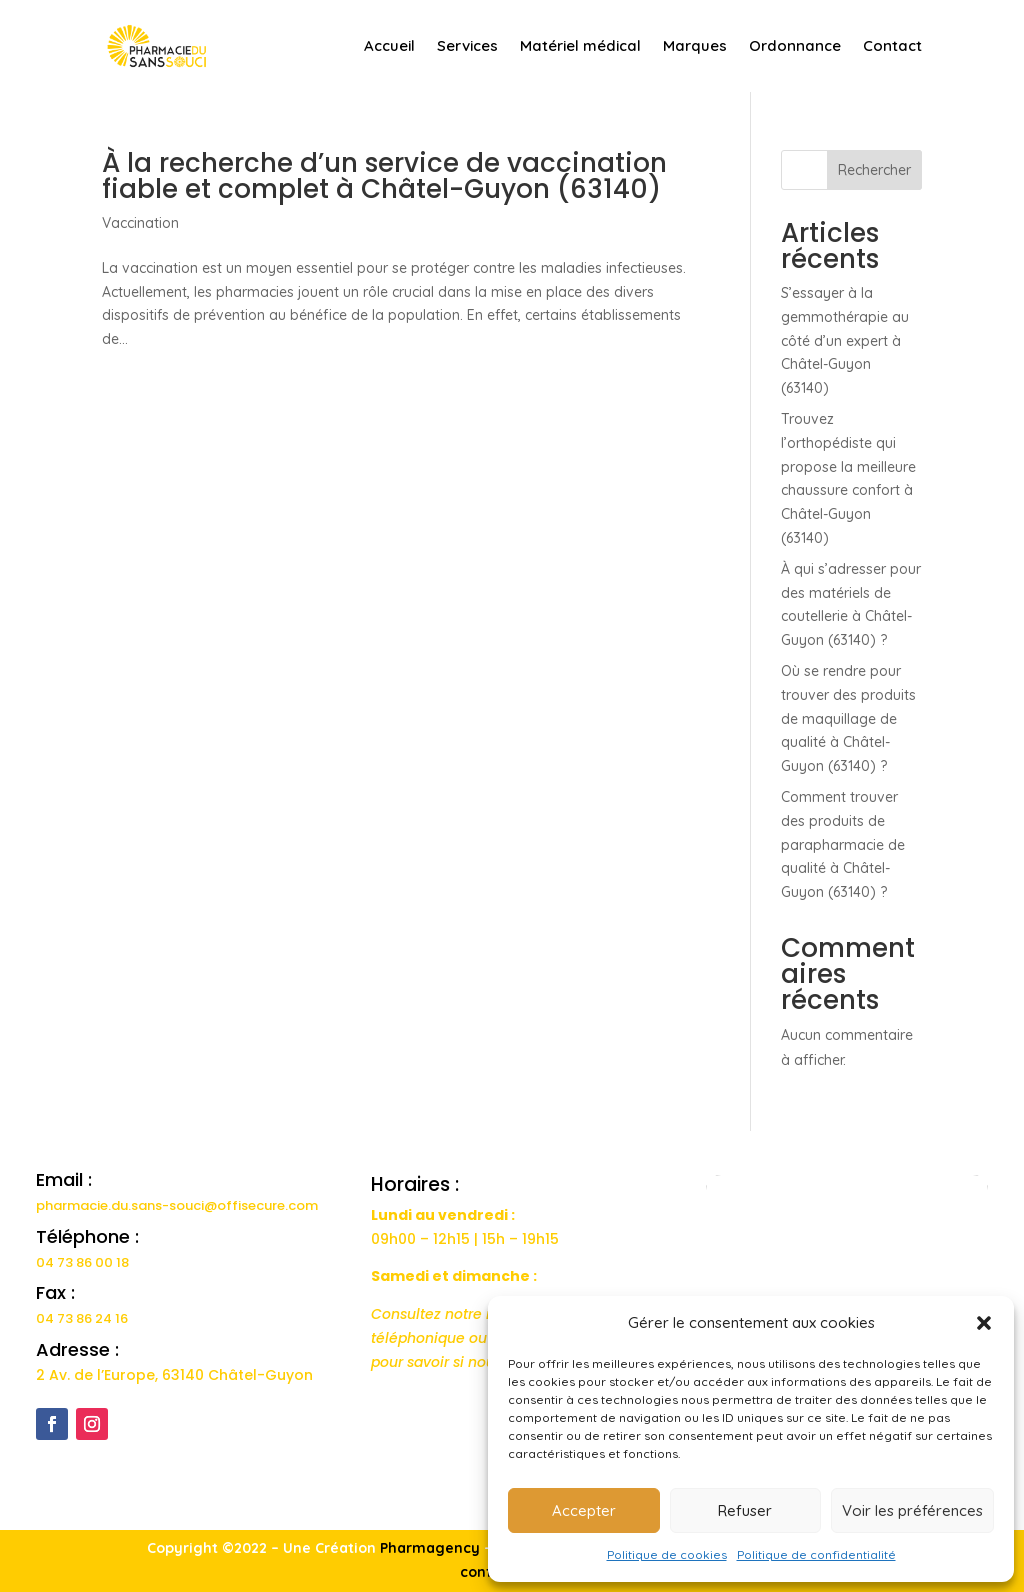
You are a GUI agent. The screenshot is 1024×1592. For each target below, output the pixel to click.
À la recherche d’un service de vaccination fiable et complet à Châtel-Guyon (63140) (384, 176)
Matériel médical (580, 45)
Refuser (745, 1510)
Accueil (389, 45)
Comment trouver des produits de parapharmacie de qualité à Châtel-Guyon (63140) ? (843, 844)
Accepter (584, 1510)
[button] (984, 1323)
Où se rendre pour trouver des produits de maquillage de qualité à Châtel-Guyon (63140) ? (848, 718)
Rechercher (874, 170)
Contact (892, 45)
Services (467, 45)
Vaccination (140, 223)
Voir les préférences (912, 1510)
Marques (695, 45)
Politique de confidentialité (816, 1554)
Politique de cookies (667, 1554)
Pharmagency (430, 1548)
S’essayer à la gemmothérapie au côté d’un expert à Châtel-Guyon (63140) (845, 340)
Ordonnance (795, 45)
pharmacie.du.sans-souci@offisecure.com (177, 1205)
